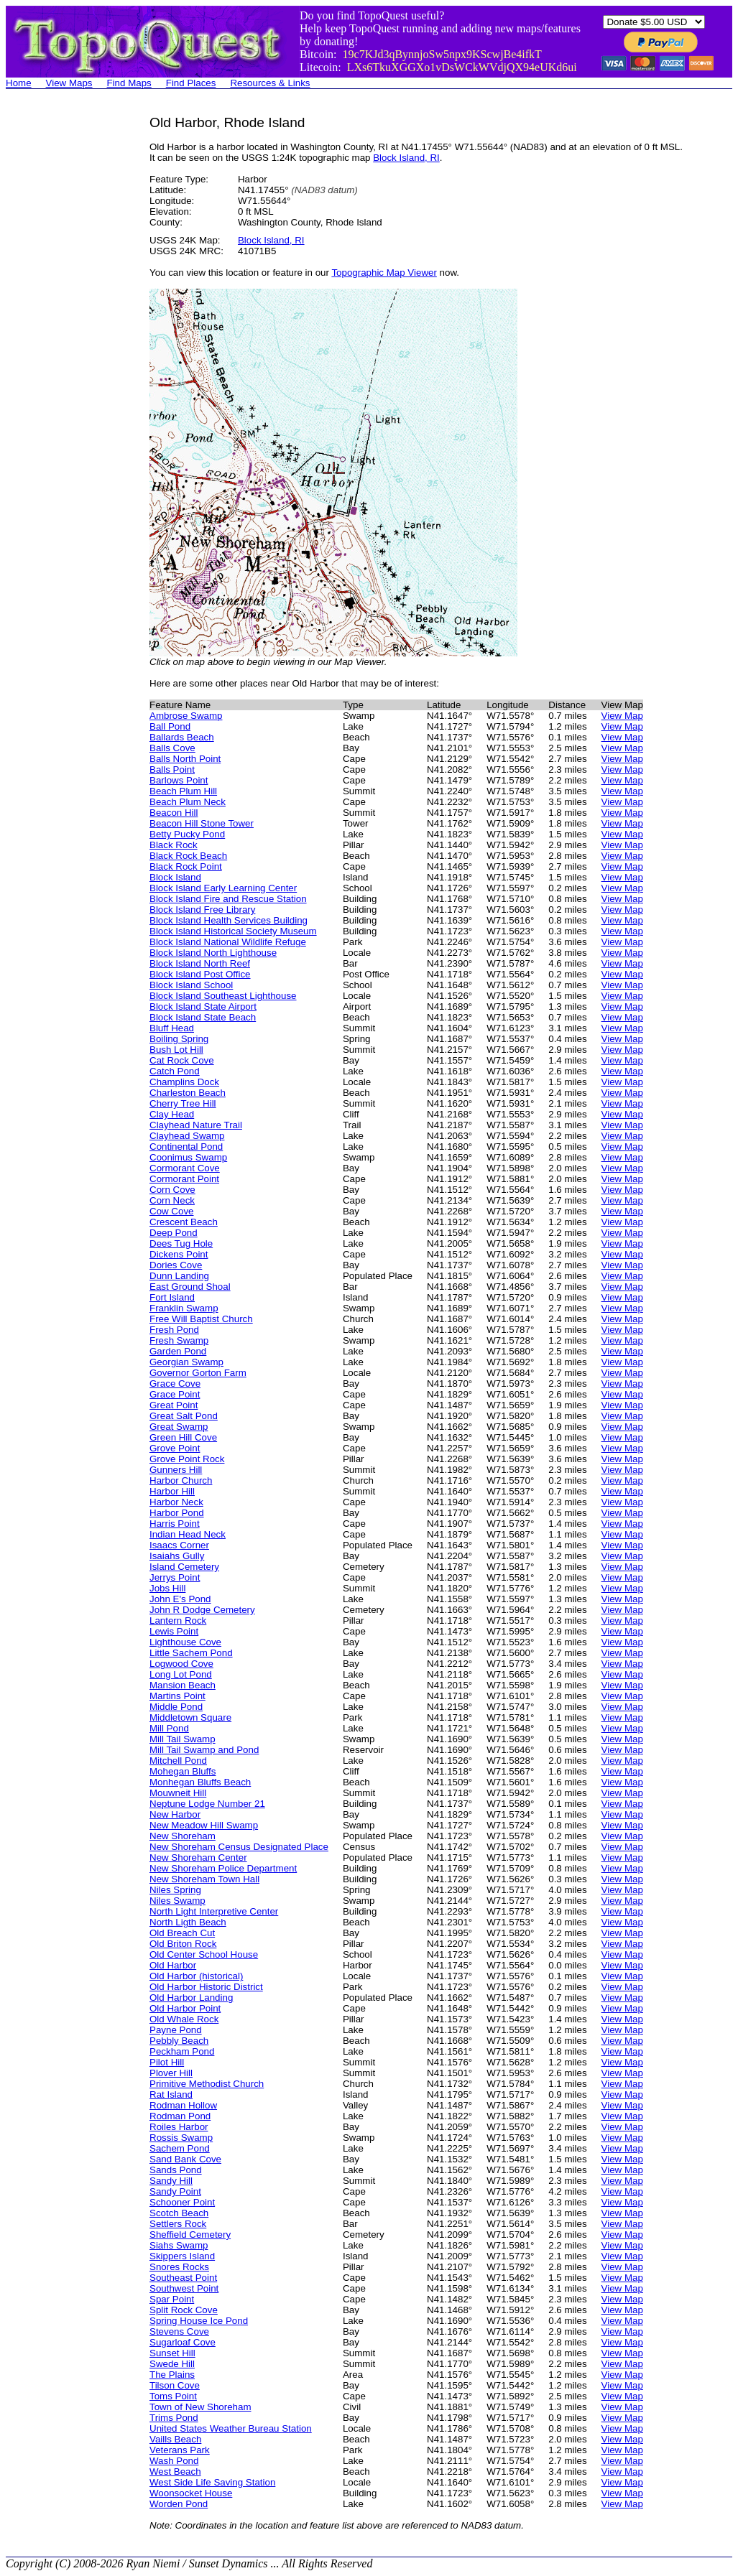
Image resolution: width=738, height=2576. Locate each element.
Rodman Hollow (183, 2105)
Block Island (175, 877)
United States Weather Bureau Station (230, 2428)
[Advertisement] (63, 330)
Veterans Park (179, 2450)
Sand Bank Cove (185, 2159)
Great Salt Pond (183, 1415)
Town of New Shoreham (200, 2406)
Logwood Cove (181, 1663)
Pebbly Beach (178, 2040)
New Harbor (174, 1814)
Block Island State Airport (203, 1006)
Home (19, 83)
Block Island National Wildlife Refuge (227, 941)
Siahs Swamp (178, 2245)
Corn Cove (172, 1189)
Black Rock (173, 845)
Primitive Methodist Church (206, 2083)
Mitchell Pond (178, 1760)
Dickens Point (178, 1254)
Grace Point (174, 1394)
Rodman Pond (180, 2116)
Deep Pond (173, 1232)
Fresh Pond (174, 1329)
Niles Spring (175, 1889)
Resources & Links (270, 83)
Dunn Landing (179, 1275)
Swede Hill (172, 2363)
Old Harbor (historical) (196, 1976)
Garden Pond (177, 1351)
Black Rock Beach (188, 855)
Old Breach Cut (182, 1933)
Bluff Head (171, 1028)
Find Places (191, 83)
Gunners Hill (175, 1469)
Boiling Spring (178, 1038)
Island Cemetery (184, 1566)
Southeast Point (183, 2277)
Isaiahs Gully (176, 1555)
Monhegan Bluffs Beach (200, 1782)
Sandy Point (175, 2191)
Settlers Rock (177, 2223)
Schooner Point (182, 2202)
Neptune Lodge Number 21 (207, 1803)
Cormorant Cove (184, 1168)
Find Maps (129, 83)
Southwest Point (183, 2288)
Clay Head (171, 1114)
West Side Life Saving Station (212, 2482)
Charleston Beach (187, 1092)
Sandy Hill (171, 2180)
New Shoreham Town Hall (204, 1879)
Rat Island (171, 2094)
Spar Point (171, 2299)
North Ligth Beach (187, 1922)
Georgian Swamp (186, 1362)
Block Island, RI (406, 157)
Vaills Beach (175, 2439)
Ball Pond (169, 726)
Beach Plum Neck (187, 801)
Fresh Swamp (178, 1340)
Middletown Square (190, 1717)
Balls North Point (185, 758)
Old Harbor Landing (191, 1997)
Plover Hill (171, 2073)
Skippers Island (182, 2256)
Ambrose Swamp (185, 715)
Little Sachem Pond (191, 1652)
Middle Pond (176, 1706)
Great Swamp (178, 1426)
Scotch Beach (178, 2213)
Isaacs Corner (179, 1545)
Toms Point (173, 2396)
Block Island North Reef (199, 963)
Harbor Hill (172, 1491)
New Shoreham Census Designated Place (238, 1846)
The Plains (172, 2374)
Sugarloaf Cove (182, 2342)
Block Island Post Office (200, 974)
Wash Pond (173, 2460)
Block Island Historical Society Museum (233, 931)
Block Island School (191, 985)
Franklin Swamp (183, 1308)
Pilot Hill (166, 2062)
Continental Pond (186, 1146)
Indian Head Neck (187, 1534)
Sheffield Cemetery (190, 2234)
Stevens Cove (179, 2331)
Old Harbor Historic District (206, 1986)
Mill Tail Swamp (182, 1739)
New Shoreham (182, 1836)
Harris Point (174, 1523)
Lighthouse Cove (185, 1642)
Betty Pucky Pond (187, 834)
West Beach (175, 2471)
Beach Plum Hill (183, 791)
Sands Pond (175, 2170)
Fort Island (172, 1297)
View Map (622, 715)
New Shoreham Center (198, 1857)
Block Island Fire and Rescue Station (228, 898)
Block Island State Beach (202, 1017)
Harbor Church (180, 1480)
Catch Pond (174, 1071)
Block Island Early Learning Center (223, 888)
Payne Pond (175, 2029)
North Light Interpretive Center (213, 1911)
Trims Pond (173, 2417)
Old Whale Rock (183, 2019)
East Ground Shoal (190, 1286)
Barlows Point (178, 780)
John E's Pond (180, 1599)
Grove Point (174, 1448)
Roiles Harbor (178, 2126)
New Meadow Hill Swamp (203, 1825)
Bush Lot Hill (176, 1049)
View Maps (69, 83)
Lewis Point (173, 1631)
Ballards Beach (181, 737)
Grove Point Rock (186, 1459)
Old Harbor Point (185, 2008)
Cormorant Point (184, 1178)
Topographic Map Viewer (383, 272)
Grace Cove (174, 1383)
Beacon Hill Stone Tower (201, 823)
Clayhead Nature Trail (195, 1125)
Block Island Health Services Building (228, 920)
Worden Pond (178, 2503)
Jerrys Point (174, 1577)
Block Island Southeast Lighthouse (223, 995)
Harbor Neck (176, 1502)
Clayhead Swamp (186, 1135)
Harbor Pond (176, 1512)
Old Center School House (203, 1954)
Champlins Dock (184, 1082)
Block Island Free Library (202, 909)
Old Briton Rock (182, 1943)
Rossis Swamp (181, 2137)
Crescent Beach (183, 1222)
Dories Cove (175, 1265)
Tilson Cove (174, 2385)
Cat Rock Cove (181, 1060)
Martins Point (177, 1696)
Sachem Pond (179, 2148)
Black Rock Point (185, 866)
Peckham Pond (181, 2051)
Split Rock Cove (183, 2310)
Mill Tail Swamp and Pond (204, 1749)
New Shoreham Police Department (223, 1868)
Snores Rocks (179, 2266)
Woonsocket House (190, 2493)
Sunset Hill (172, 2353)
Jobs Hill (167, 1588)
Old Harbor (172, 1965)
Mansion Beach (182, 1685)
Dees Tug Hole (181, 1243)
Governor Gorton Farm (197, 1372)
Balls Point (172, 769)
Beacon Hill (173, 812)
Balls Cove (172, 748)
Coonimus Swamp (188, 1157)
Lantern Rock (177, 1620)
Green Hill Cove (183, 1437)
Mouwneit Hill (177, 1792)
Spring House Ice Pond (198, 2320)
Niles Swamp (177, 1900)
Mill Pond (169, 1728)
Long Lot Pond (180, 1674)
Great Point (173, 1405)
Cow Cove (171, 1211)
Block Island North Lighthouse (213, 952)
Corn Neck (172, 1200)
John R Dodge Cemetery (202, 1609)
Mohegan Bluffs (182, 1771)
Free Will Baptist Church (201, 1318)
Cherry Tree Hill (182, 1103)
